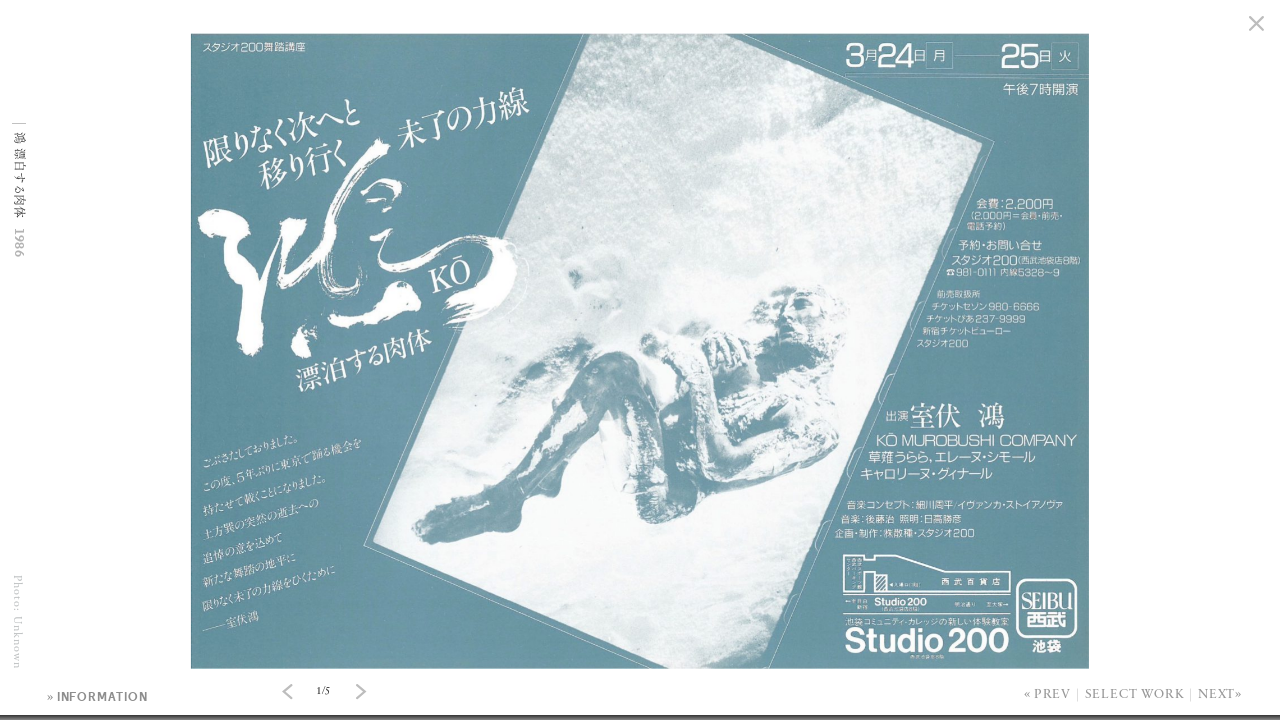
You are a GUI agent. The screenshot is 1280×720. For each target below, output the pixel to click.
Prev (1052, 694)
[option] (640, 0)
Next (1216, 694)
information (102, 696)
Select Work (1135, 694)
